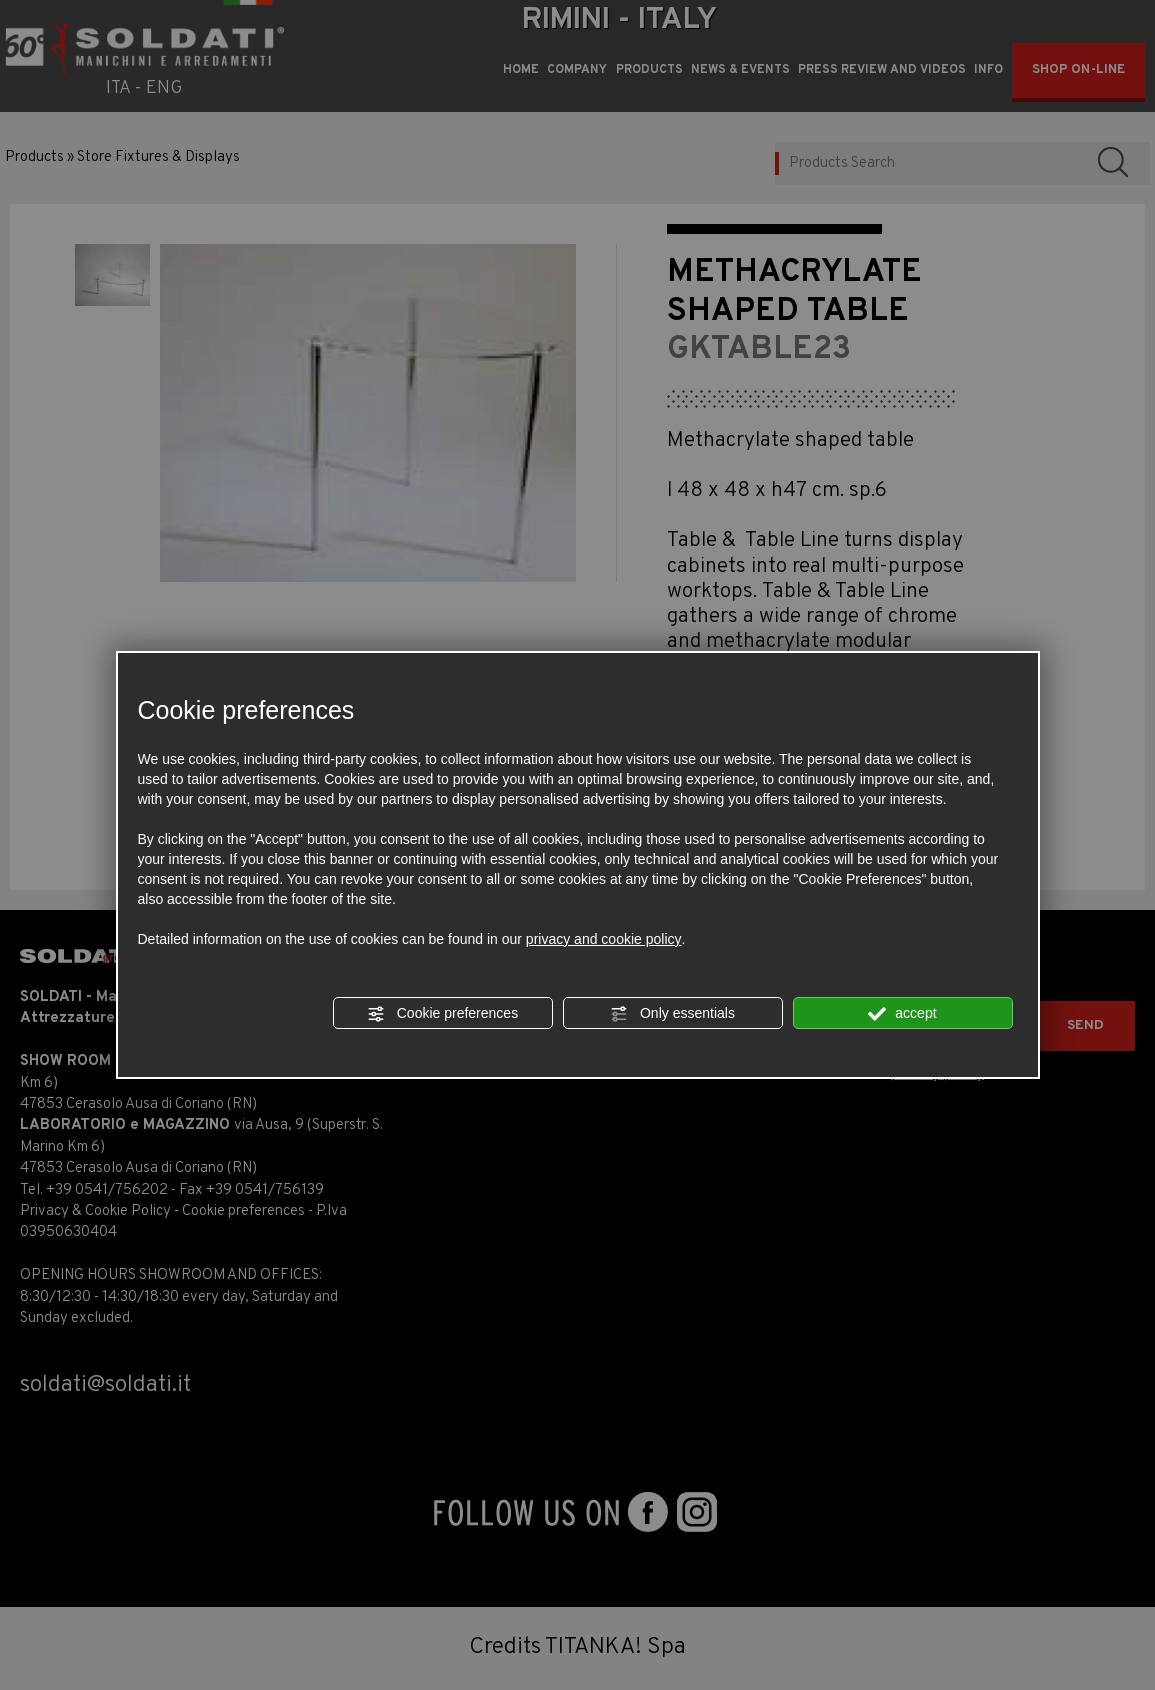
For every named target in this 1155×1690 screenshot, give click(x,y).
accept (902, 1014)
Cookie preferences (442, 1014)
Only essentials (672, 1014)
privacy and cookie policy (604, 939)
